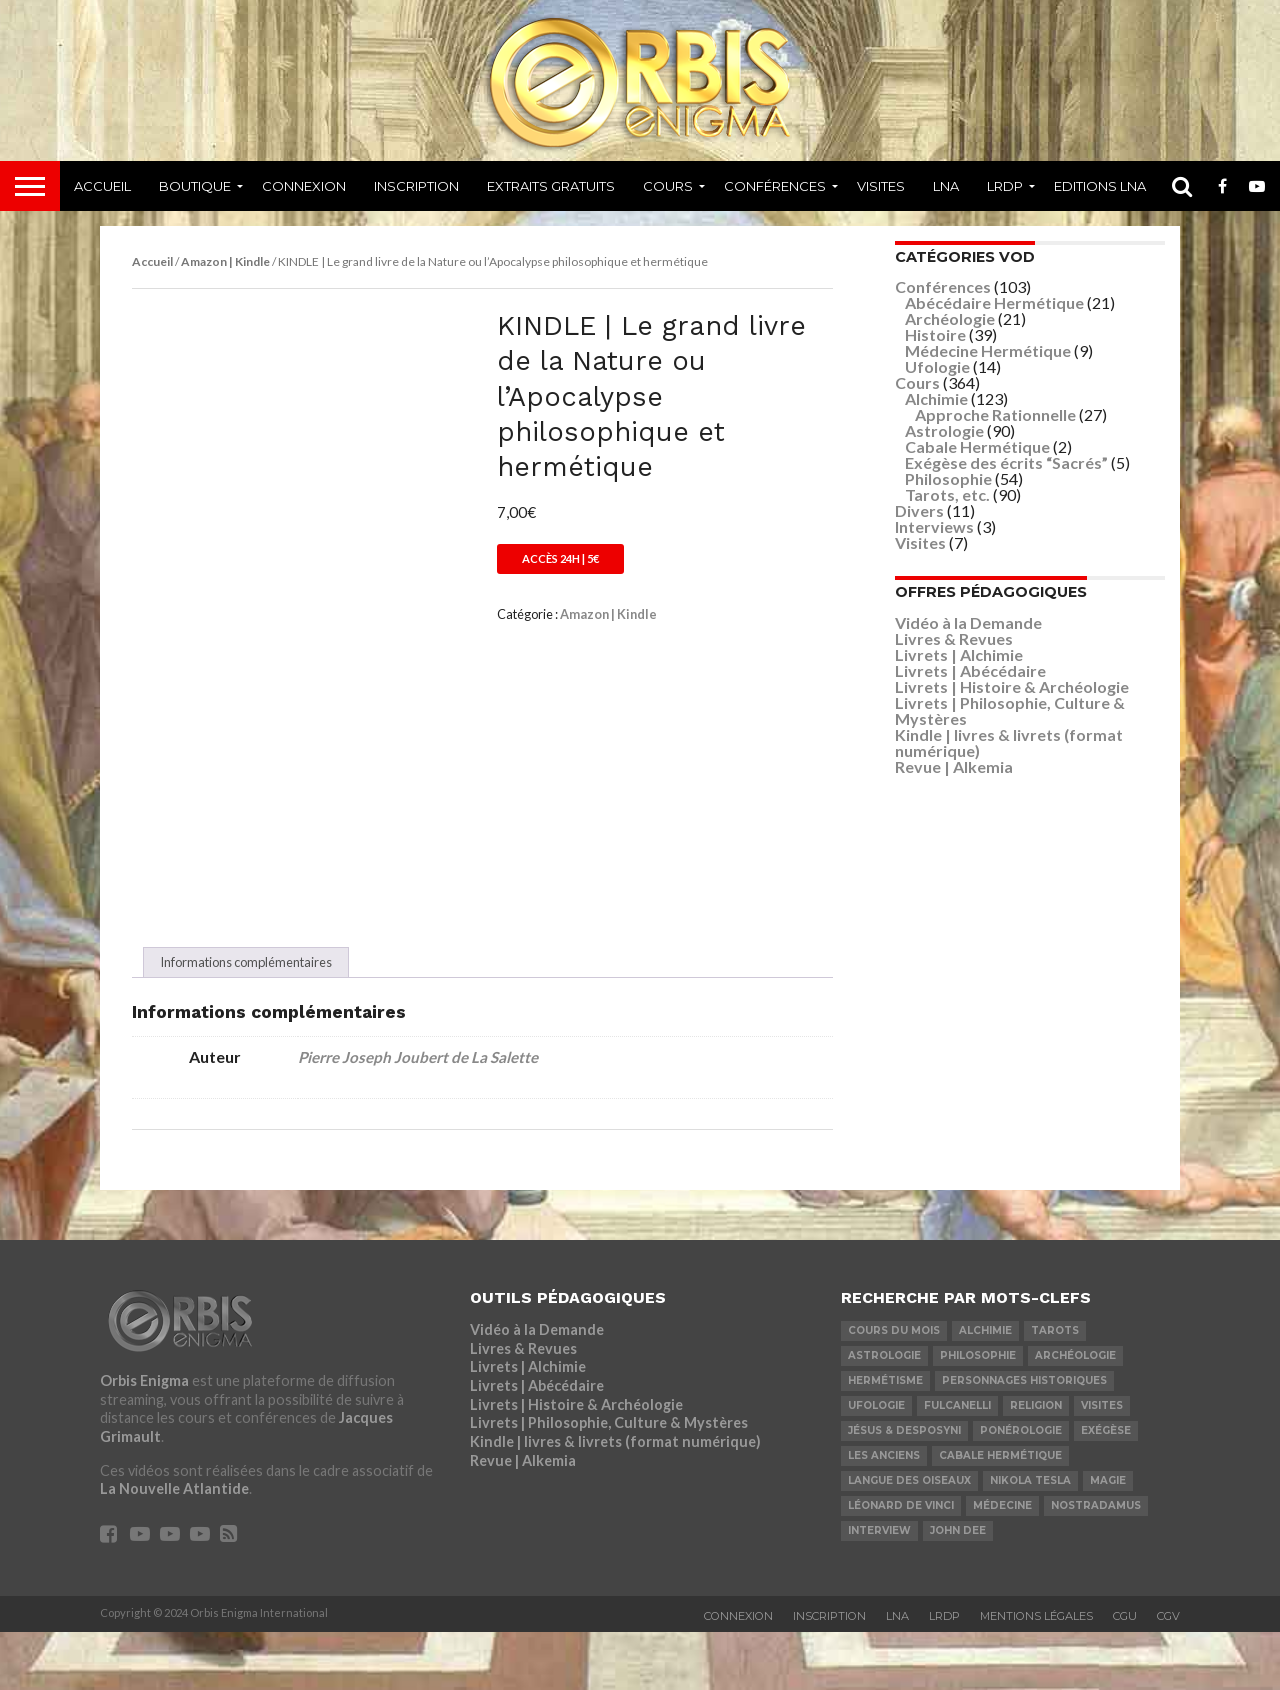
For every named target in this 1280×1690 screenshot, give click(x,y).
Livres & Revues (954, 638)
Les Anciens (884, 1513)
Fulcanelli (957, 1463)
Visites (881, 186)
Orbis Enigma (144, 1438)
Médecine (1002, 1563)
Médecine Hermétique (988, 350)
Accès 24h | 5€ (560, 558)
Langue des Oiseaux (909, 1538)
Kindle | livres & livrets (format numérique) (1009, 742)
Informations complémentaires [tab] (246, 1020)
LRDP (1005, 186)
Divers (919, 510)
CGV (1168, 1674)
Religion (1036, 1463)
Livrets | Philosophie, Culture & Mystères (1010, 710)
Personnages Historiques (1024, 1438)
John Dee (958, 1588)
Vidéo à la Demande (968, 622)
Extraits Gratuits (551, 186)
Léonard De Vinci (901, 1563)
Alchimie (936, 398)
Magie (1108, 1538)
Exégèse (1106, 1488)
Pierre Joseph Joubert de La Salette (418, 1115)
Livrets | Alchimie (959, 654)
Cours (668, 186)
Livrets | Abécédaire (970, 670)
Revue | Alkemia (954, 766)
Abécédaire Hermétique (994, 302)
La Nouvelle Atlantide (174, 1546)
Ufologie (937, 366)
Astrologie (944, 430)
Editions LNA (1100, 186)
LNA (946, 186)
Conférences (775, 186)
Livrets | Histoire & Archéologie (1012, 686)
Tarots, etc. (947, 494)
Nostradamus (1096, 1563)
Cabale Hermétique (977, 446)
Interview (879, 1588)
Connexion (304, 186)
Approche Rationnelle (995, 414)
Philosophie (948, 478)
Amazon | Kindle (225, 261)
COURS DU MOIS (894, 1388)
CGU (1125, 1674)
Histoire (935, 334)
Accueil (102, 186)
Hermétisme (885, 1438)
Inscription (416, 186)
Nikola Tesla (1030, 1538)
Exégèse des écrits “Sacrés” (1006, 462)
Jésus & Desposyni (904, 1488)
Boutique (195, 186)
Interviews (934, 526)
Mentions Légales (1036, 1674)
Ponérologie (1021, 1488)
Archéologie (950, 318)
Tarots (1055, 1388)
